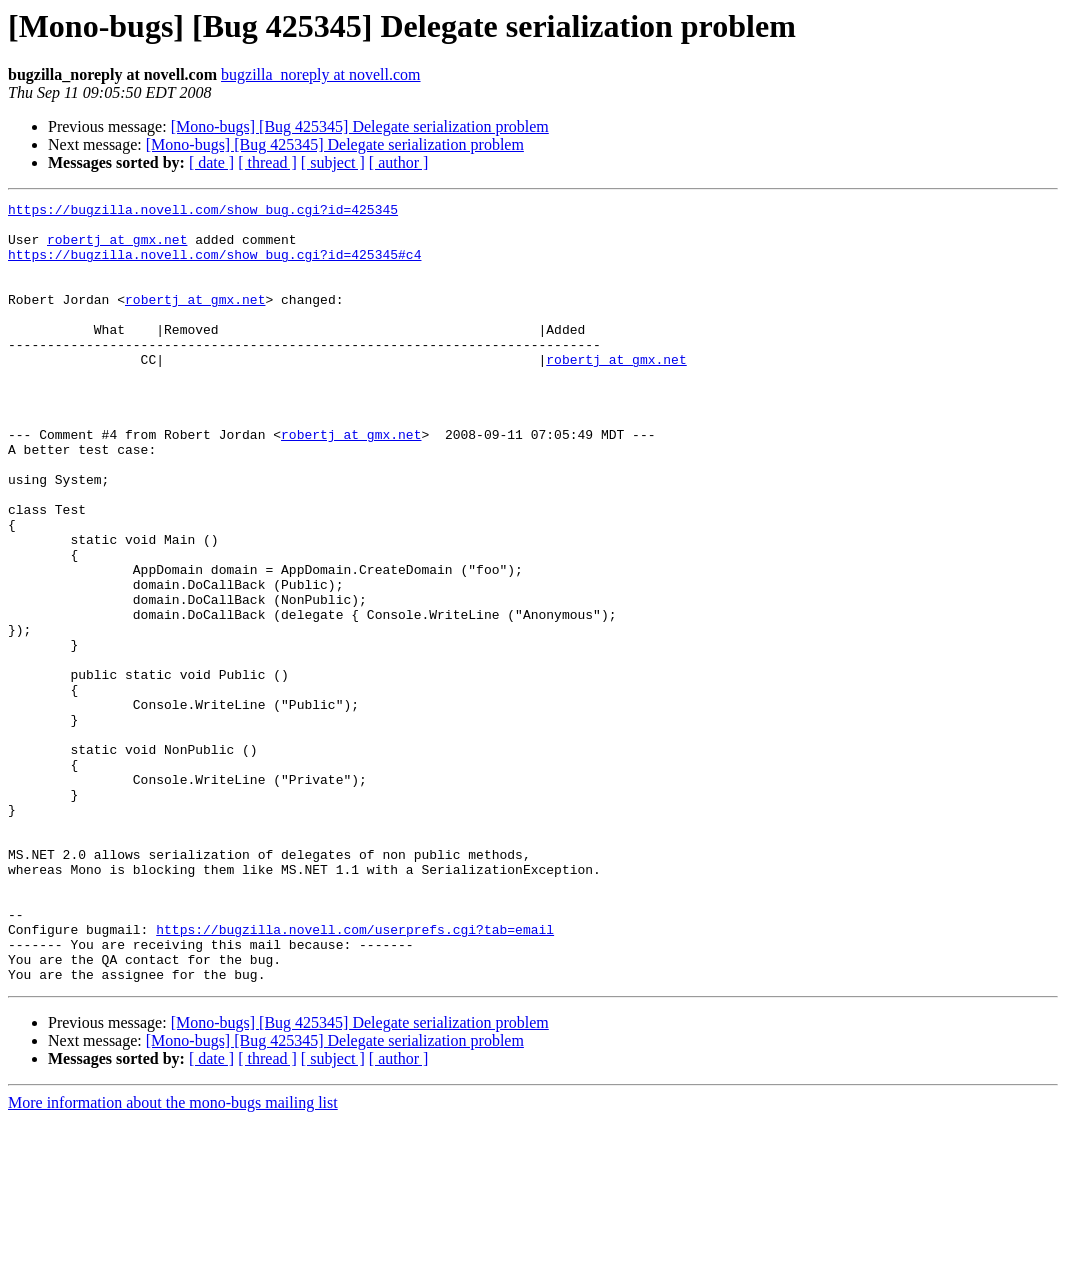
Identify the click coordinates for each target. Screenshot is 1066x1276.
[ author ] (399, 162)
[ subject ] (333, 162)
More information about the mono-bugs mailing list (173, 1258)
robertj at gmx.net (117, 248)
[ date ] (211, 162)
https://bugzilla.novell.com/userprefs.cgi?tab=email (355, 1076)
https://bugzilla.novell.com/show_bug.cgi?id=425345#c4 (214, 266)
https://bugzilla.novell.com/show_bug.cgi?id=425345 (203, 212)
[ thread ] (267, 162)
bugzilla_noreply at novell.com (321, 74)
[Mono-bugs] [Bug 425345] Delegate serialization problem (360, 126)
